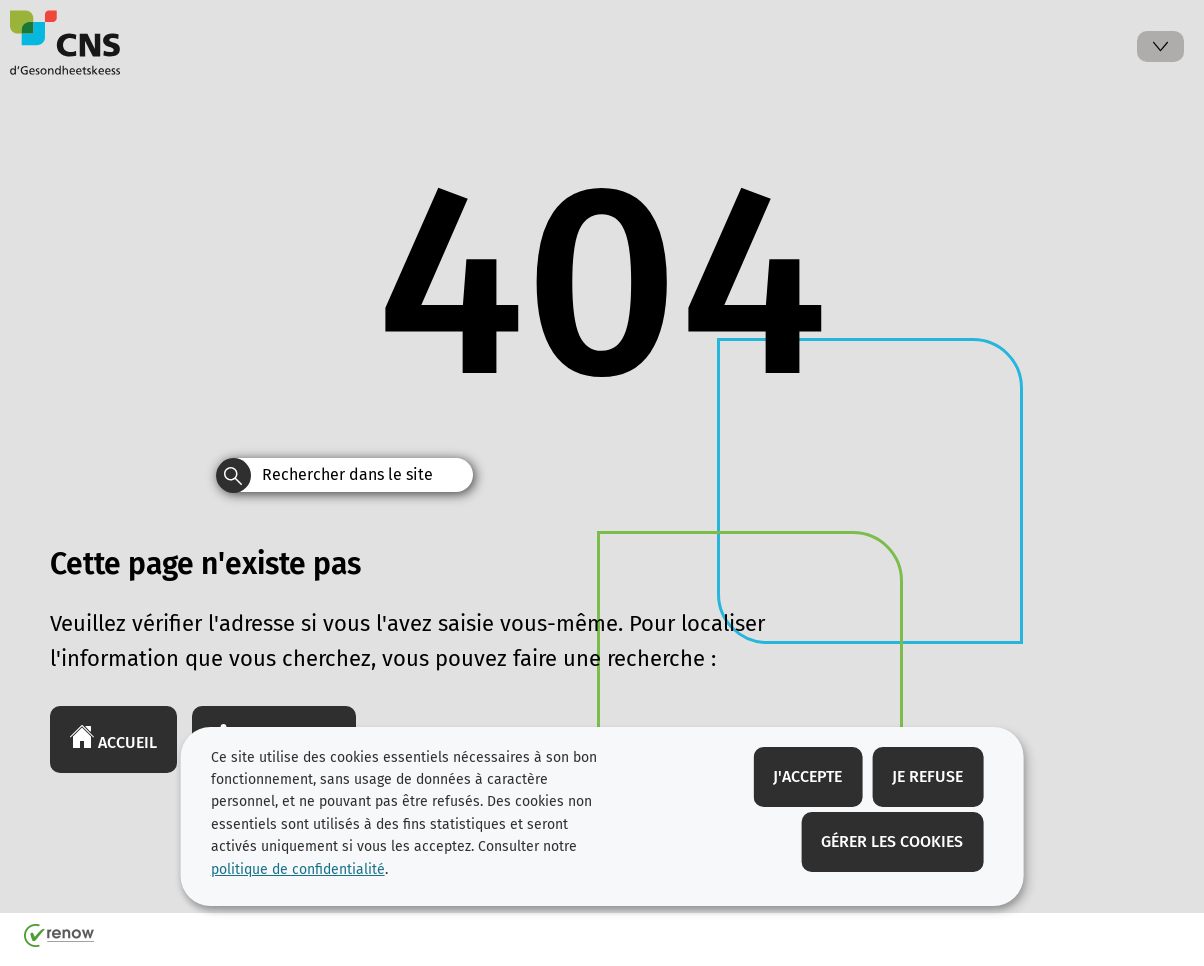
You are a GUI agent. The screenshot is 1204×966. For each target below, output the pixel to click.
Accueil (113, 738)
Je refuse (927, 776)
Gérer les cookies (892, 841)
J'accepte (807, 776)
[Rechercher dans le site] (233, 475)
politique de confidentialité (298, 869)
